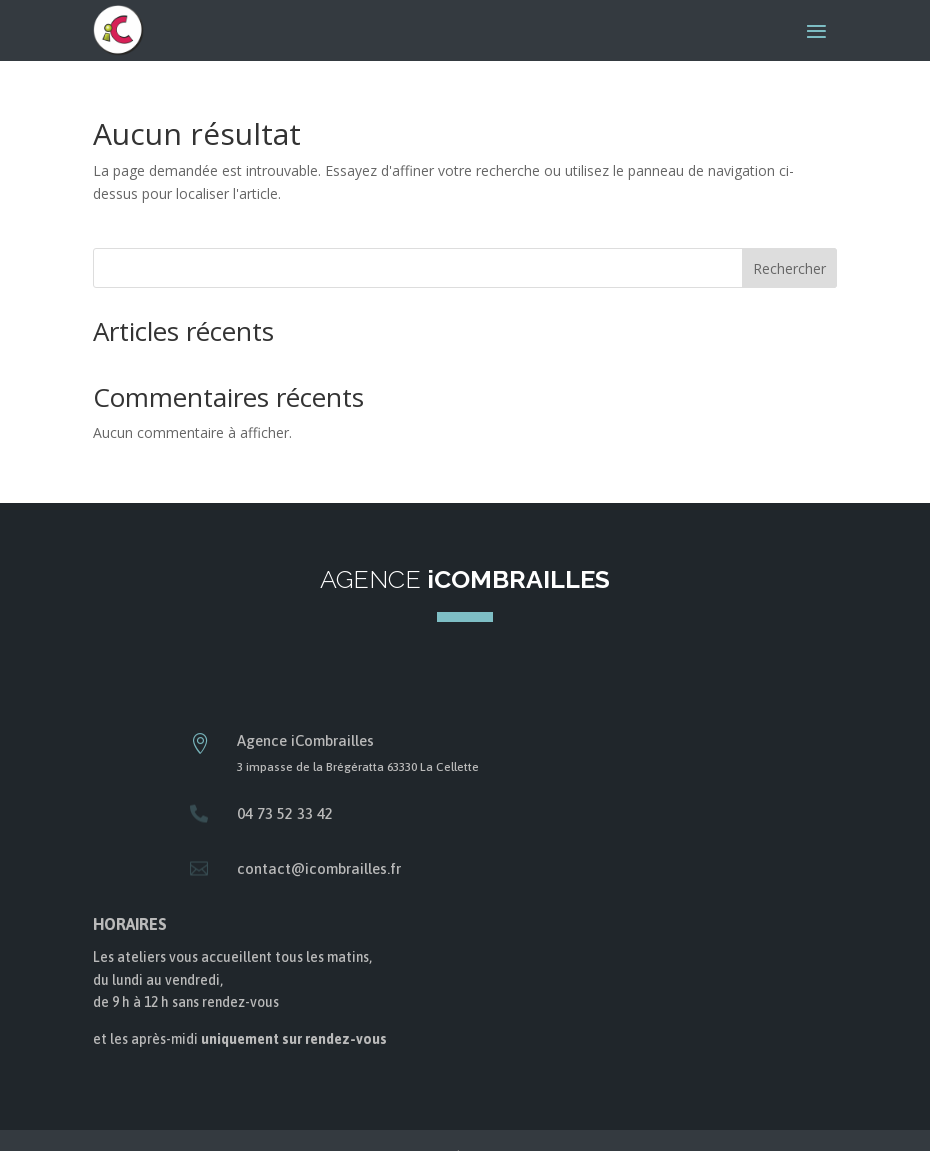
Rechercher (789, 268)
